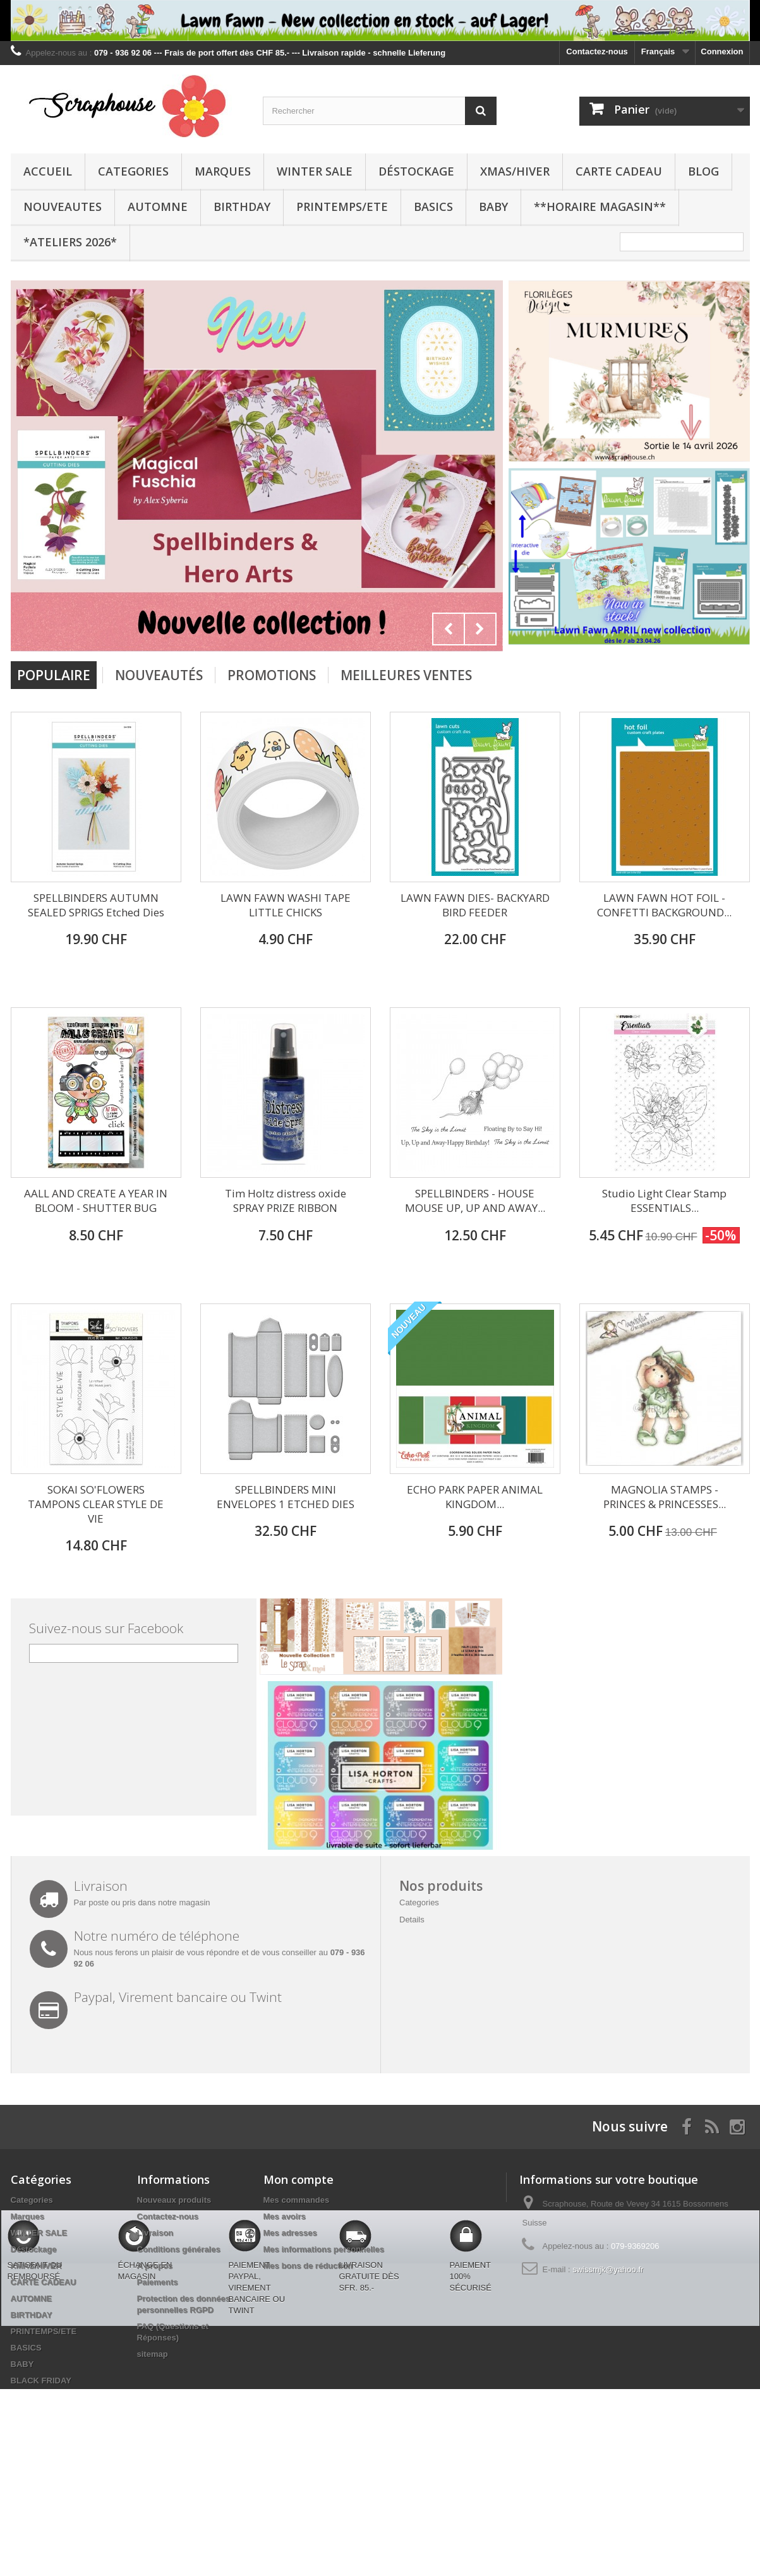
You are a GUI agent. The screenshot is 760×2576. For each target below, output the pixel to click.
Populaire (53, 675)
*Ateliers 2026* (70, 241)
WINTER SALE (315, 171)
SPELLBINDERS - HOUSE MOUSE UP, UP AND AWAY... (475, 1200)
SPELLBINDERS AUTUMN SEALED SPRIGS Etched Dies (96, 905)
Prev (448, 629)
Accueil (47, 171)
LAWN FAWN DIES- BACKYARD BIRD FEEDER (475, 905)
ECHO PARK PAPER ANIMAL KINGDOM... (475, 1496)
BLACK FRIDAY (41, 2380)
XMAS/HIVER (515, 171)
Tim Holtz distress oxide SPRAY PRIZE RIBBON (285, 1200)
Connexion (722, 51)
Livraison (155, 2233)
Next (480, 629)
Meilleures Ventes (406, 675)
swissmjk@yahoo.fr (607, 2269)
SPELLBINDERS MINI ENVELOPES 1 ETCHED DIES (285, 1496)
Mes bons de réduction (308, 2265)
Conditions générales (178, 2249)
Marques (223, 171)
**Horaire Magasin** (600, 206)
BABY (493, 206)
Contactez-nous (597, 51)
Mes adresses (290, 2233)
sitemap (152, 2354)
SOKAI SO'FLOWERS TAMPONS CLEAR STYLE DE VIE (96, 1504)
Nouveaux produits (174, 2200)
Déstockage (416, 171)
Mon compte (298, 2179)
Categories (133, 171)
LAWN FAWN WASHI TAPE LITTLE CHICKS (285, 905)
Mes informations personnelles (323, 2249)
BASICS (433, 206)
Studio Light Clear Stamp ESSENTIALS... (664, 1200)
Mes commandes (296, 2200)
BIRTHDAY (242, 206)
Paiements (157, 2282)
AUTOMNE (158, 206)
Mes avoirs (284, 2216)
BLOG (703, 171)
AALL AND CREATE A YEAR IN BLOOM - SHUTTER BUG (95, 1200)
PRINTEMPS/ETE (342, 206)
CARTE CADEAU (619, 171)
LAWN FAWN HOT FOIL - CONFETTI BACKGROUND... (664, 905)
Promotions (271, 675)
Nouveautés (159, 675)
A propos (155, 2265)
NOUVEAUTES (62, 206)
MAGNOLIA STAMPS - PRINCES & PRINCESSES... (664, 1496)
